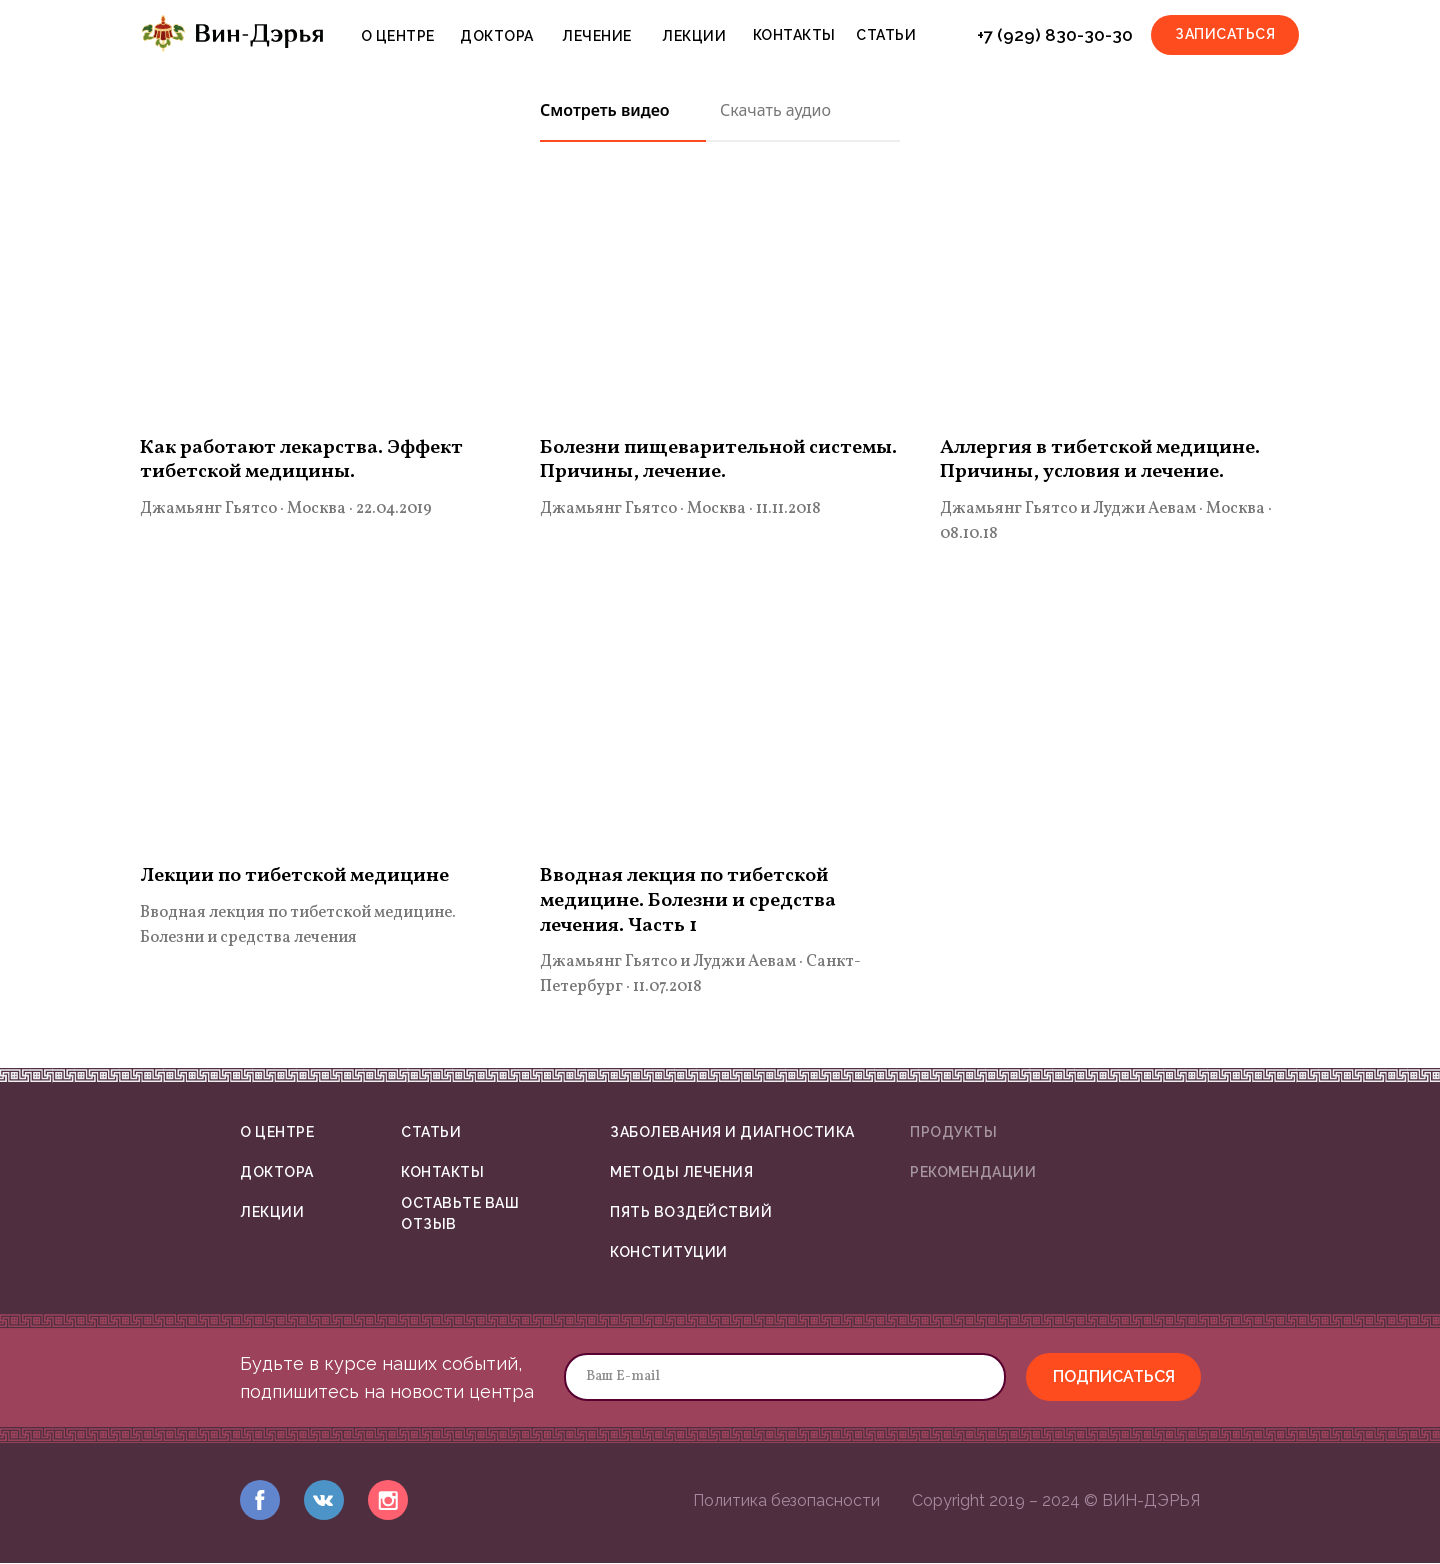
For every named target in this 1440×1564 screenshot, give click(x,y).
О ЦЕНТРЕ (398, 36)
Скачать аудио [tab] (775, 110)
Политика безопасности (786, 1501)
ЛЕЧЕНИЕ (597, 36)
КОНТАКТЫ (794, 35)
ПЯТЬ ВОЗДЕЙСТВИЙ (691, 1213)
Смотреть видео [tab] (605, 110)
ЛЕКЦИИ (694, 36)
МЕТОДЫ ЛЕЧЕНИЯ (681, 1173)
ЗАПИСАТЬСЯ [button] (1225, 34)
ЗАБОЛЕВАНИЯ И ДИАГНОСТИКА (732, 1133)
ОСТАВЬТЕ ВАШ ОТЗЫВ (460, 1215)
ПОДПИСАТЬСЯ (1114, 1377)
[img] (260, 1501)
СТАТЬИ (886, 35)
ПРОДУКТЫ (953, 1133)
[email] (785, 1378)
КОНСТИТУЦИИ (669, 1253)
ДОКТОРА (497, 36)
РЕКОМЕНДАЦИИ (973, 1173)
